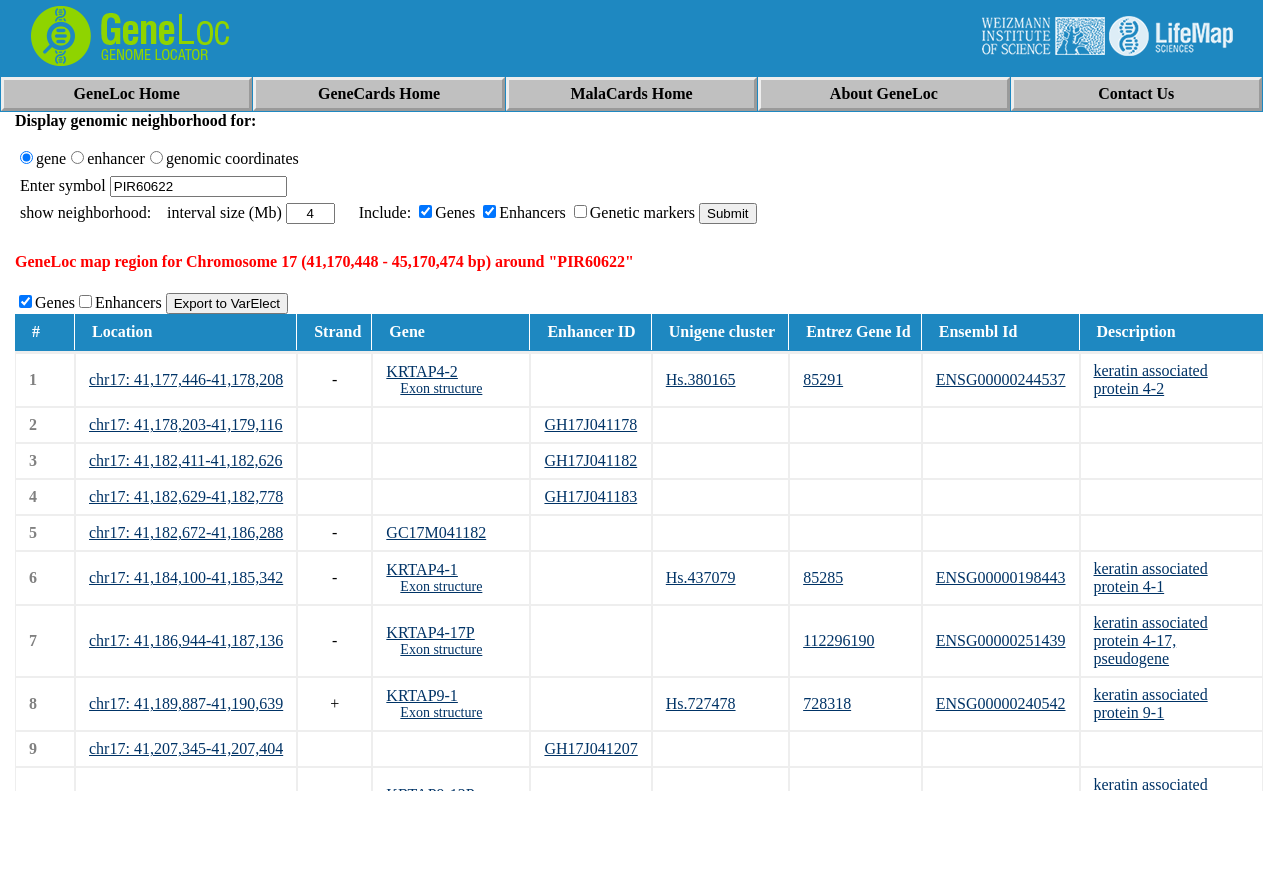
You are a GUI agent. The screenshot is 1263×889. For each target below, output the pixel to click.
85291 (823, 379)
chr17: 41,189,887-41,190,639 (186, 703)
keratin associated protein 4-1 (1151, 577)
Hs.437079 (701, 577)
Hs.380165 (701, 379)
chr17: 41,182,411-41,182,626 (186, 460)
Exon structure (441, 388)
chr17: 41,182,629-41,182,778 (186, 496)
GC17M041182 (436, 532)
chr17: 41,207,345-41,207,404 (186, 748)
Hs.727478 (701, 703)
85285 (823, 577)
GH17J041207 (590, 748)
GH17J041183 (590, 496)
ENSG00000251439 (1001, 640)
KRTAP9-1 (422, 695)
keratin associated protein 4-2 (1151, 379)
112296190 (838, 640)
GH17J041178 (590, 424)
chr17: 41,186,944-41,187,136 (186, 640)
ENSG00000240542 (1001, 703)
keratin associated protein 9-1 (1151, 703)
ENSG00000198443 (1001, 577)
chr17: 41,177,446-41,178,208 (186, 379)
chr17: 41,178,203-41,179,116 (186, 424)
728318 (827, 703)
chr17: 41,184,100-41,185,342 (186, 577)
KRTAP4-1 (422, 569)
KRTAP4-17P (430, 632)
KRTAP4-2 (422, 371)
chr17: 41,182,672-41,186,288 (186, 532)
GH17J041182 (590, 460)
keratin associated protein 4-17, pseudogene (1151, 640)
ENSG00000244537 (1001, 379)
